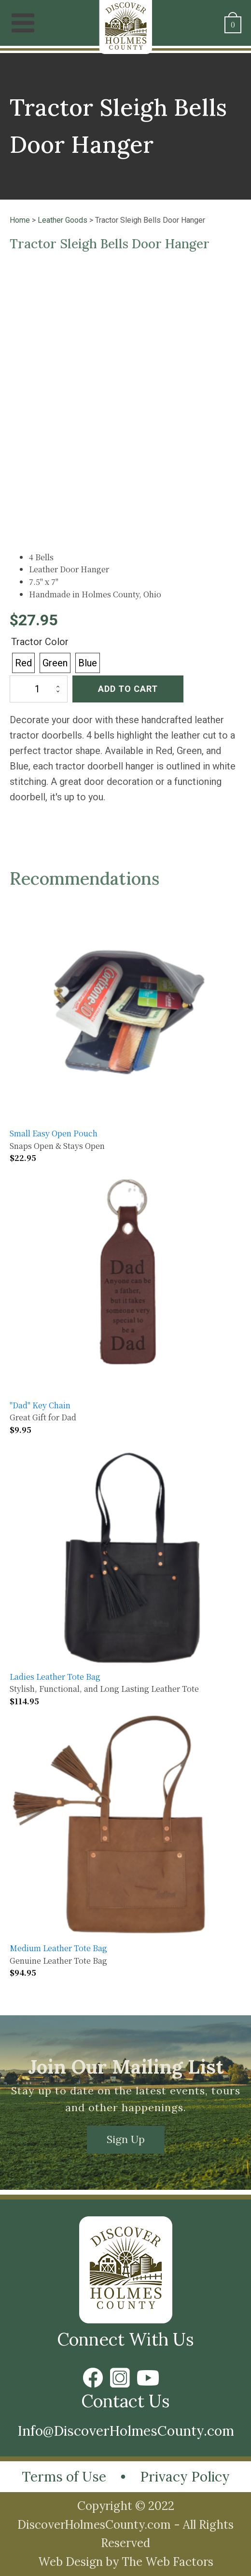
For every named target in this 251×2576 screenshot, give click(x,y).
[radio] (23, 662)
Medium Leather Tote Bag (58, 1948)
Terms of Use (64, 2476)
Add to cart (128, 689)
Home (20, 220)
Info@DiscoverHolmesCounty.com (125, 2431)
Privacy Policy (185, 2476)
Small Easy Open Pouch (54, 1133)
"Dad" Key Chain (40, 1405)
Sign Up (126, 2139)
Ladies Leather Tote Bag (55, 1676)
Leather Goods (62, 220)
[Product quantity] (39, 688)
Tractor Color (40, 642)
